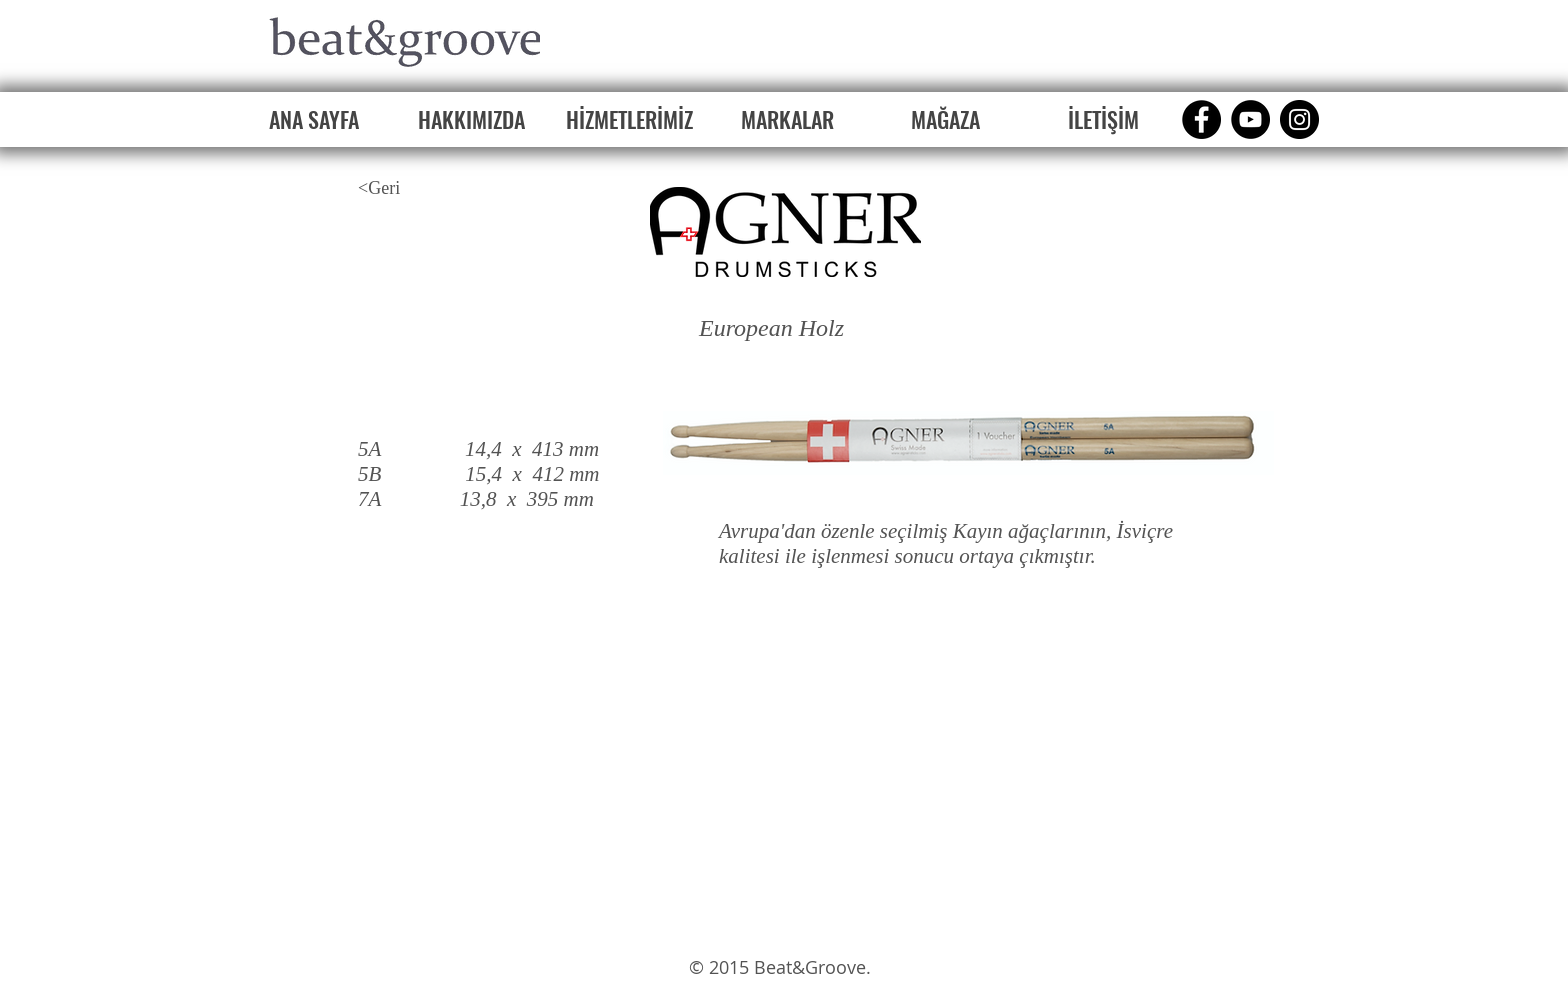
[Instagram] (1299, 119)
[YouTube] (1250, 119)
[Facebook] (1201, 119)
